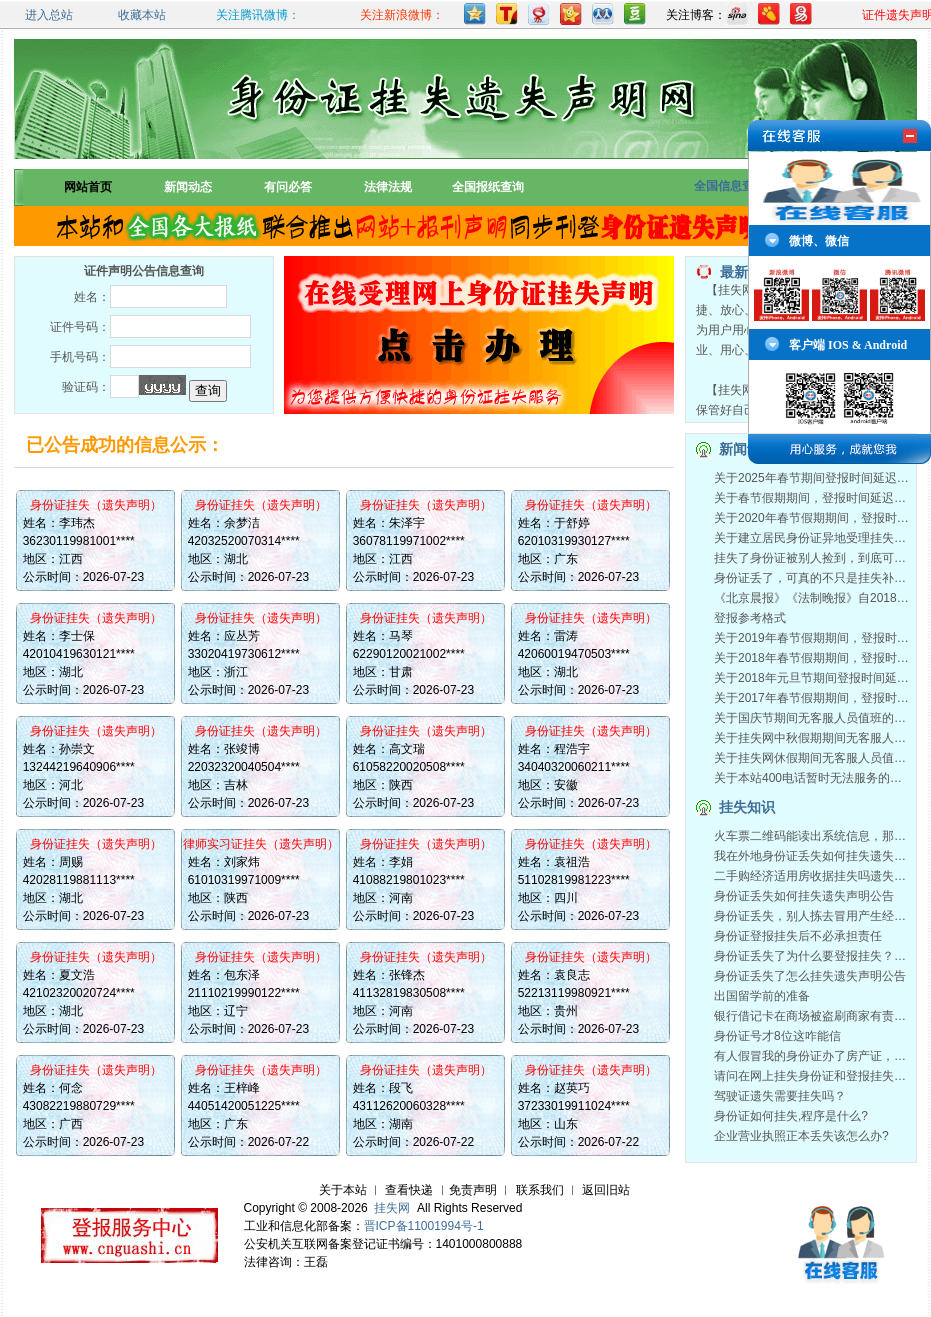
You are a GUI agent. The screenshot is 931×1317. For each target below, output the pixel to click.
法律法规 (388, 187)
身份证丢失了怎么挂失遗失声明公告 (810, 976)
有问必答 (288, 187)
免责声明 (473, 1190)
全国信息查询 (730, 186)
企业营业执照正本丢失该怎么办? (801, 1136)
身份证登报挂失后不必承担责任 (798, 936)
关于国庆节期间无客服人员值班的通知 (816, 718)
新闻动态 (188, 187)
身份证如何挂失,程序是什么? (791, 1116)
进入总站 (49, 15)
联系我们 (540, 1190)
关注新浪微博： (402, 15)
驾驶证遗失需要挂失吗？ (780, 1096)
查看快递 (409, 1190)
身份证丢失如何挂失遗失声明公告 (804, 896)
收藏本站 (142, 15)
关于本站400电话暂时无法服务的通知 (814, 778)
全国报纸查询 (488, 187)
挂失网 (392, 1208)
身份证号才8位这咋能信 (777, 1036)
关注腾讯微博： (258, 15)
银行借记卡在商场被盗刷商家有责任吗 (816, 1016)
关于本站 (343, 1190)
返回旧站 (606, 1190)
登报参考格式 (750, 618)
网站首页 (88, 187)
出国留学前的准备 (762, 996)
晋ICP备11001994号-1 (424, 1226)
